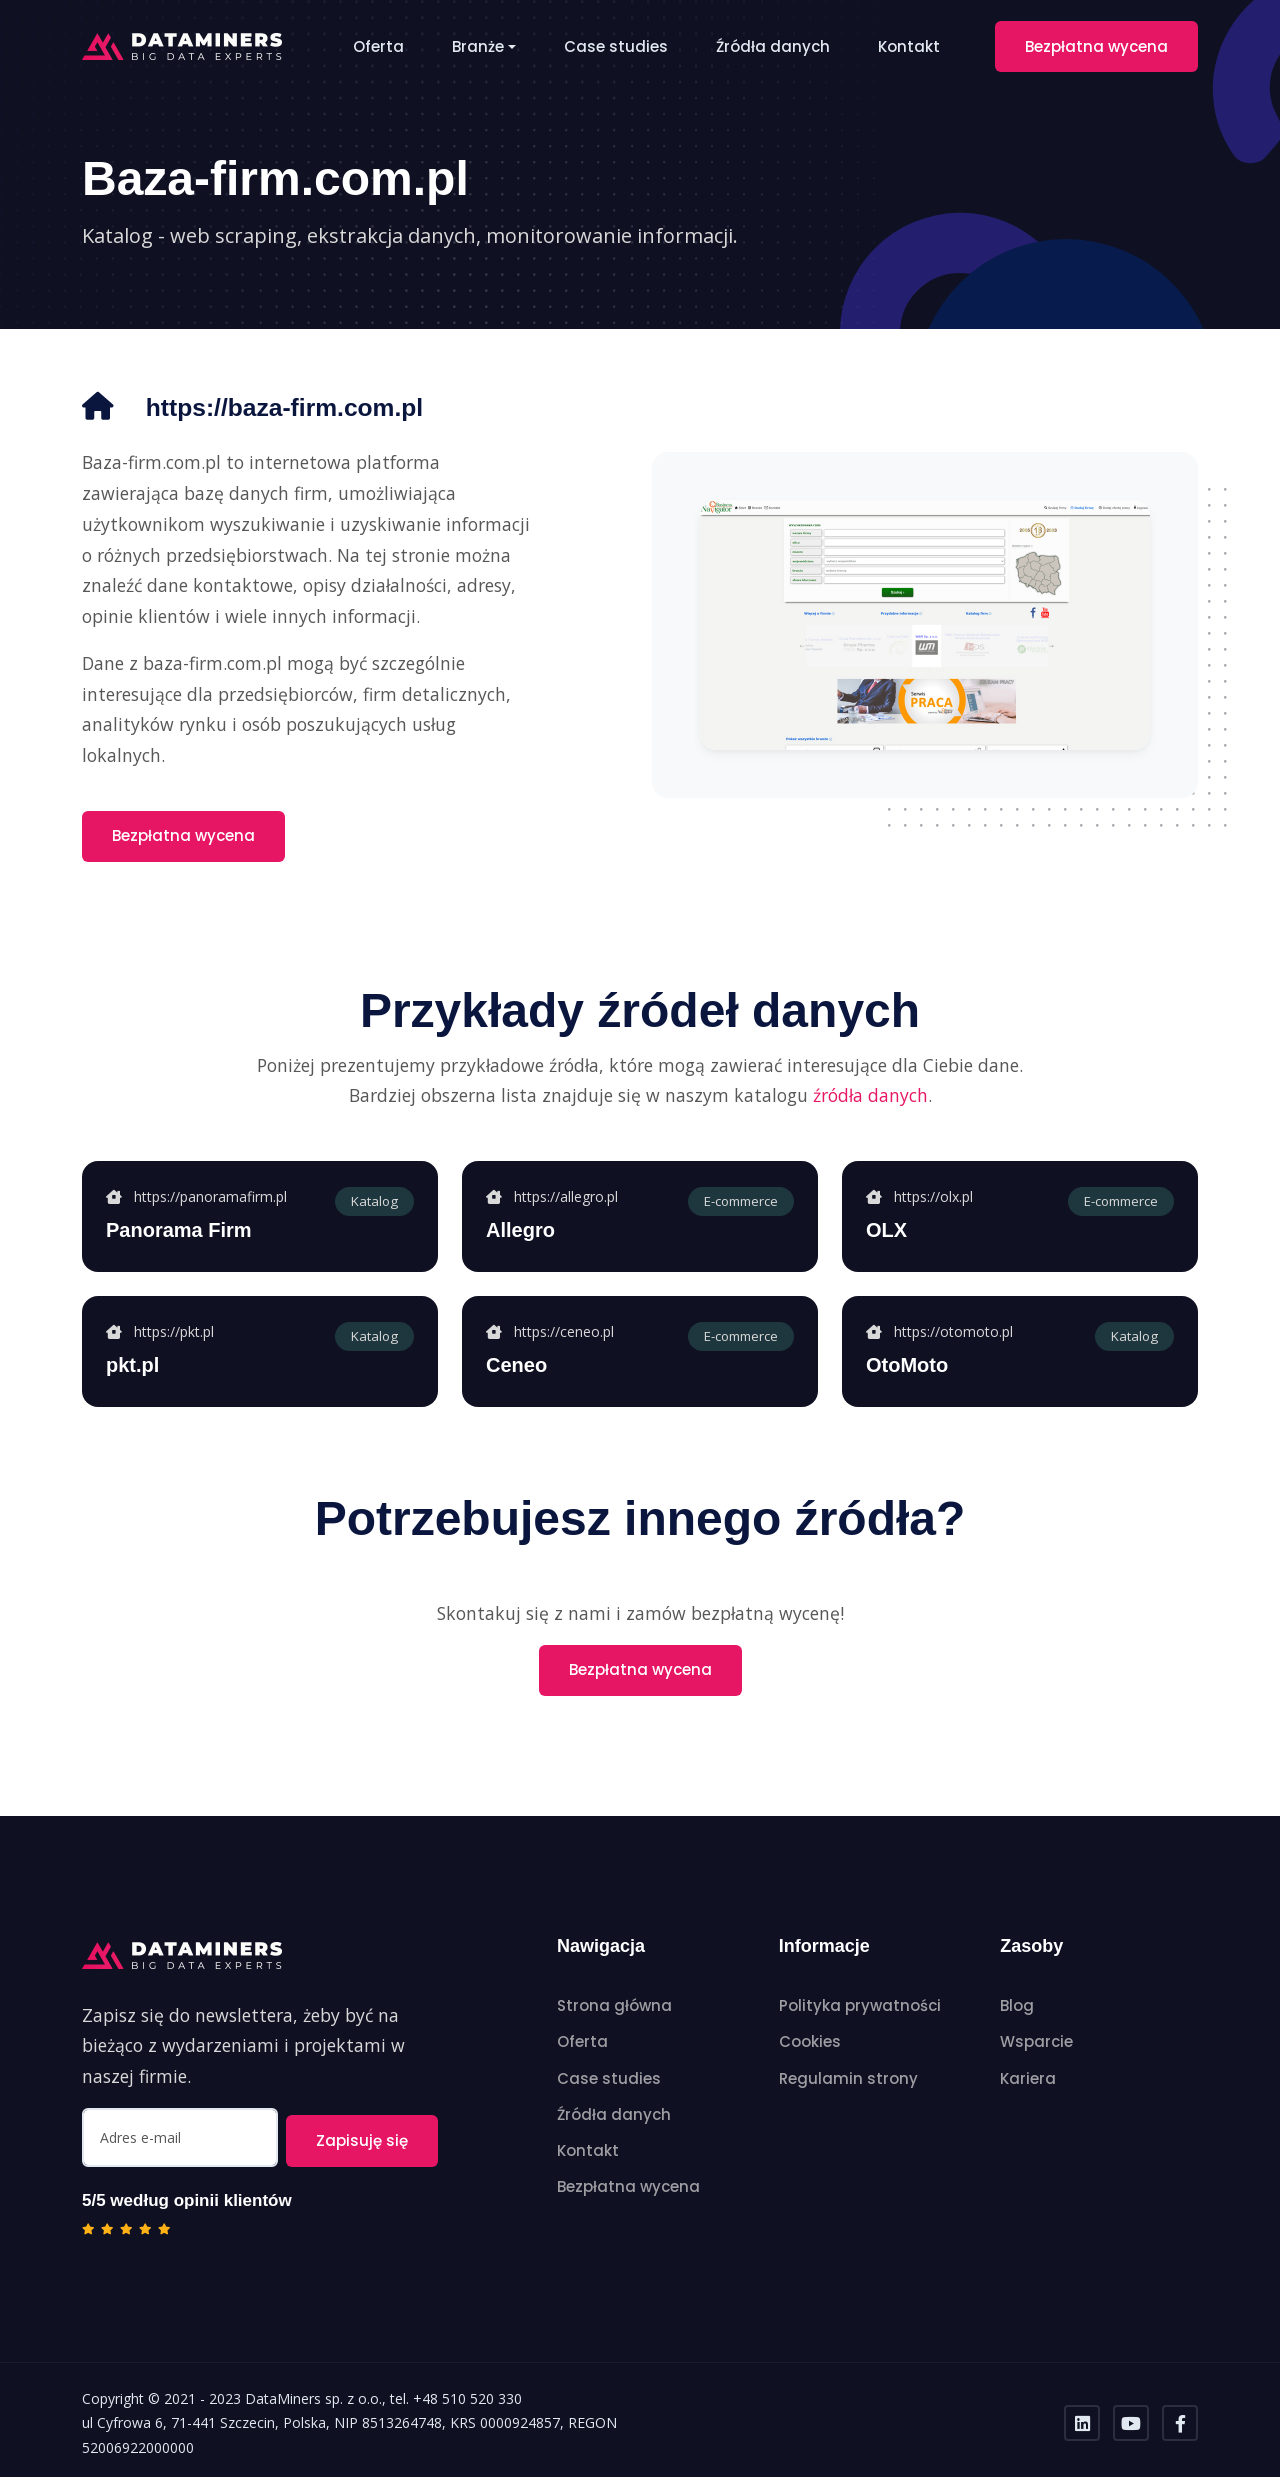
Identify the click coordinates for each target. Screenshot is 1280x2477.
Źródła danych (773, 46)
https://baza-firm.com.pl (304, 406)
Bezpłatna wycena (1096, 46)
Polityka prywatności (860, 2005)
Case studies (616, 46)
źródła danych (870, 1095)
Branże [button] (478, 46)
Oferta (378, 46)
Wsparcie (1036, 2041)
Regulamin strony (848, 2078)
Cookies (810, 2041)
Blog (1017, 2005)
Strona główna (614, 2005)
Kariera (1028, 2078)
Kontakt (909, 46)
